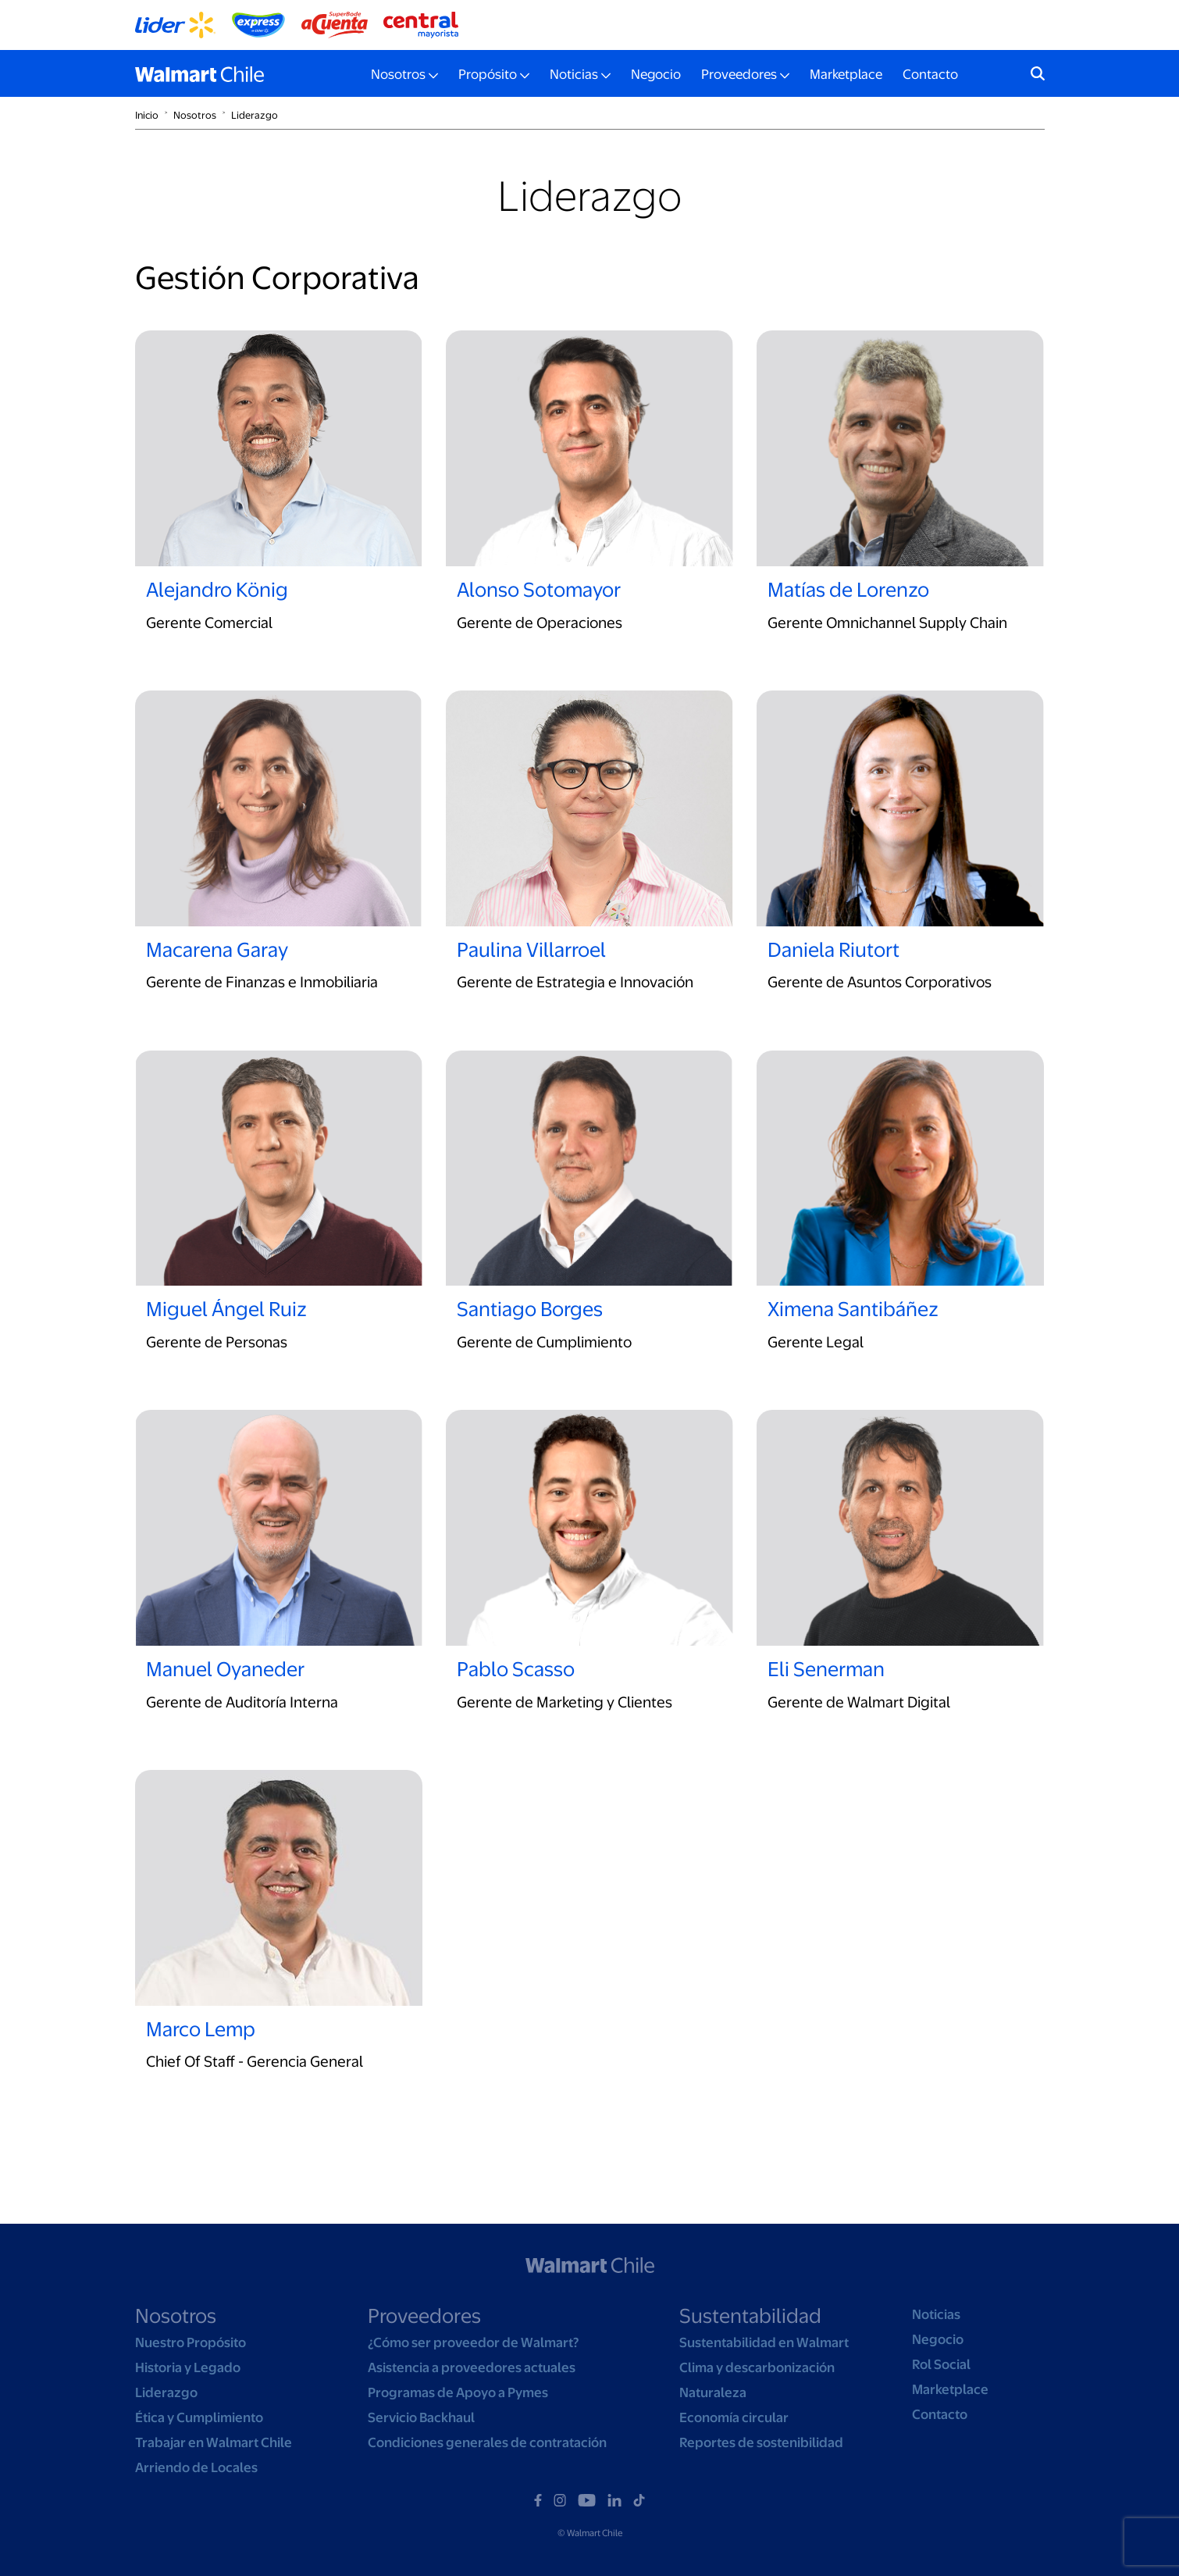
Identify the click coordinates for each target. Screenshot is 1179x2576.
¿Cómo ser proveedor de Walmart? (473, 2342)
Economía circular (734, 2417)
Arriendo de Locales (196, 2467)
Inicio (147, 115)
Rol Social (941, 2364)
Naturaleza (712, 2392)
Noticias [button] (574, 74)
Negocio (656, 74)
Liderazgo (254, 115)
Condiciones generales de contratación (487, 2442)
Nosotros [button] (398, 74)
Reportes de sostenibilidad (761, 2442)
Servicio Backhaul (421, 2417)
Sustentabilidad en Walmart (764, 2342)
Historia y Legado (187, 2367)
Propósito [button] (487, 74)
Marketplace (846, 74)
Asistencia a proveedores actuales (471, 2367)
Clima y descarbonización (757, 2367)
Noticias (936, 2314)
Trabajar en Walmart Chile (213, 2442)
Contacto (930, 74)
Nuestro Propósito (190, 2342)
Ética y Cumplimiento (199, 2417)
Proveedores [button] (739, 74)
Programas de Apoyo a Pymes (458, 2392)
